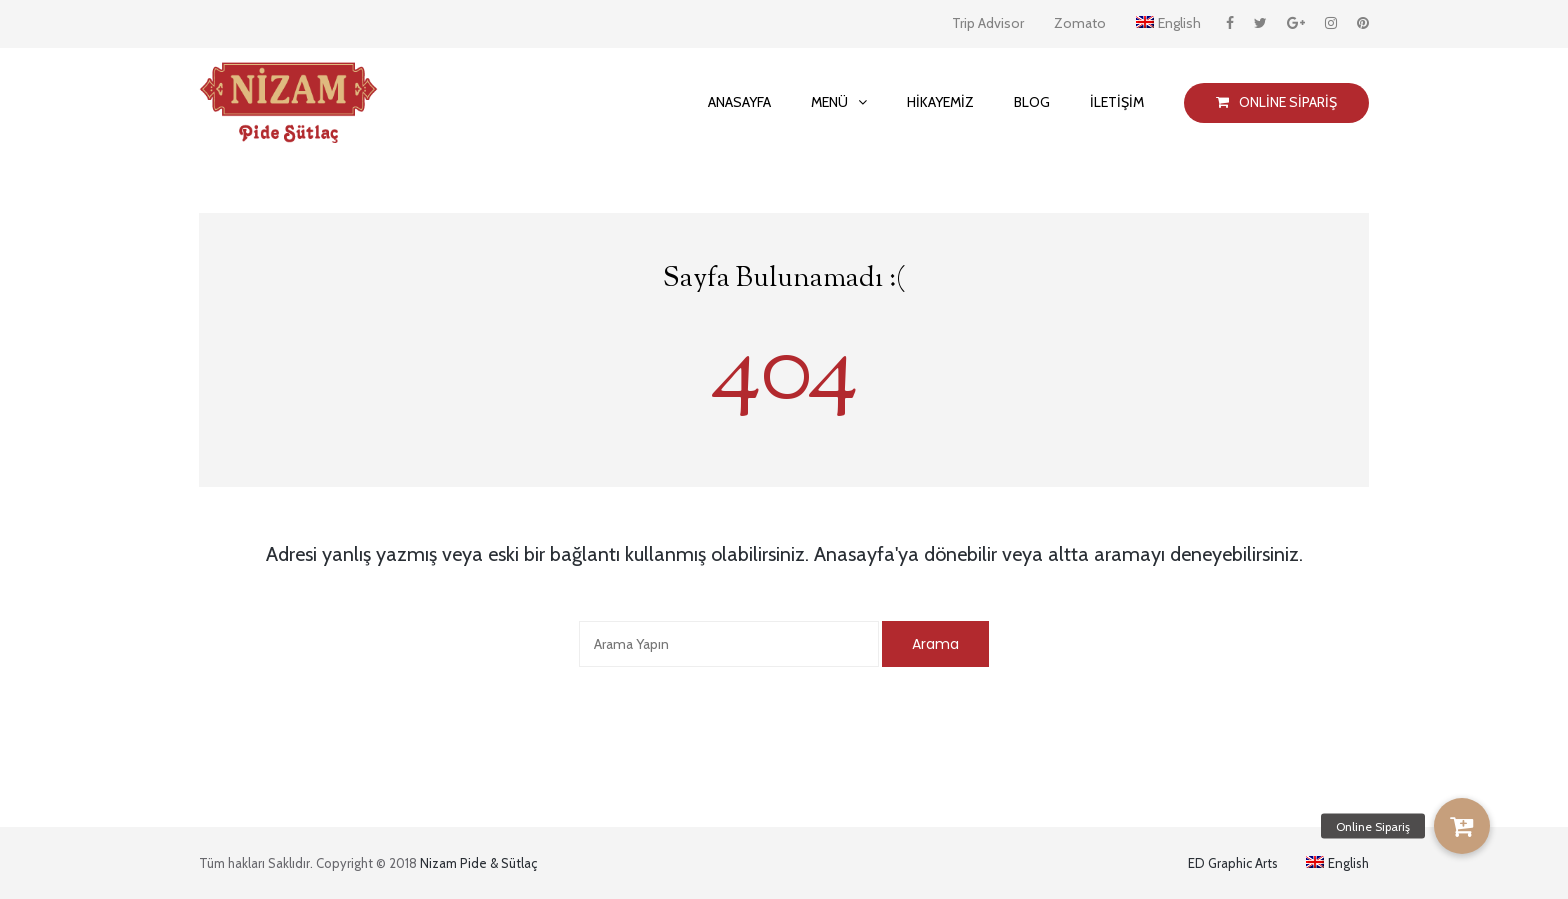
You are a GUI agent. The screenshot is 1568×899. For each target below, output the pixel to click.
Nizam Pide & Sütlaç (478, 863)
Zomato (1080, 23)
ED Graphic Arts (1233, 863)
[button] (1462, 826)
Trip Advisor (988, 23)
